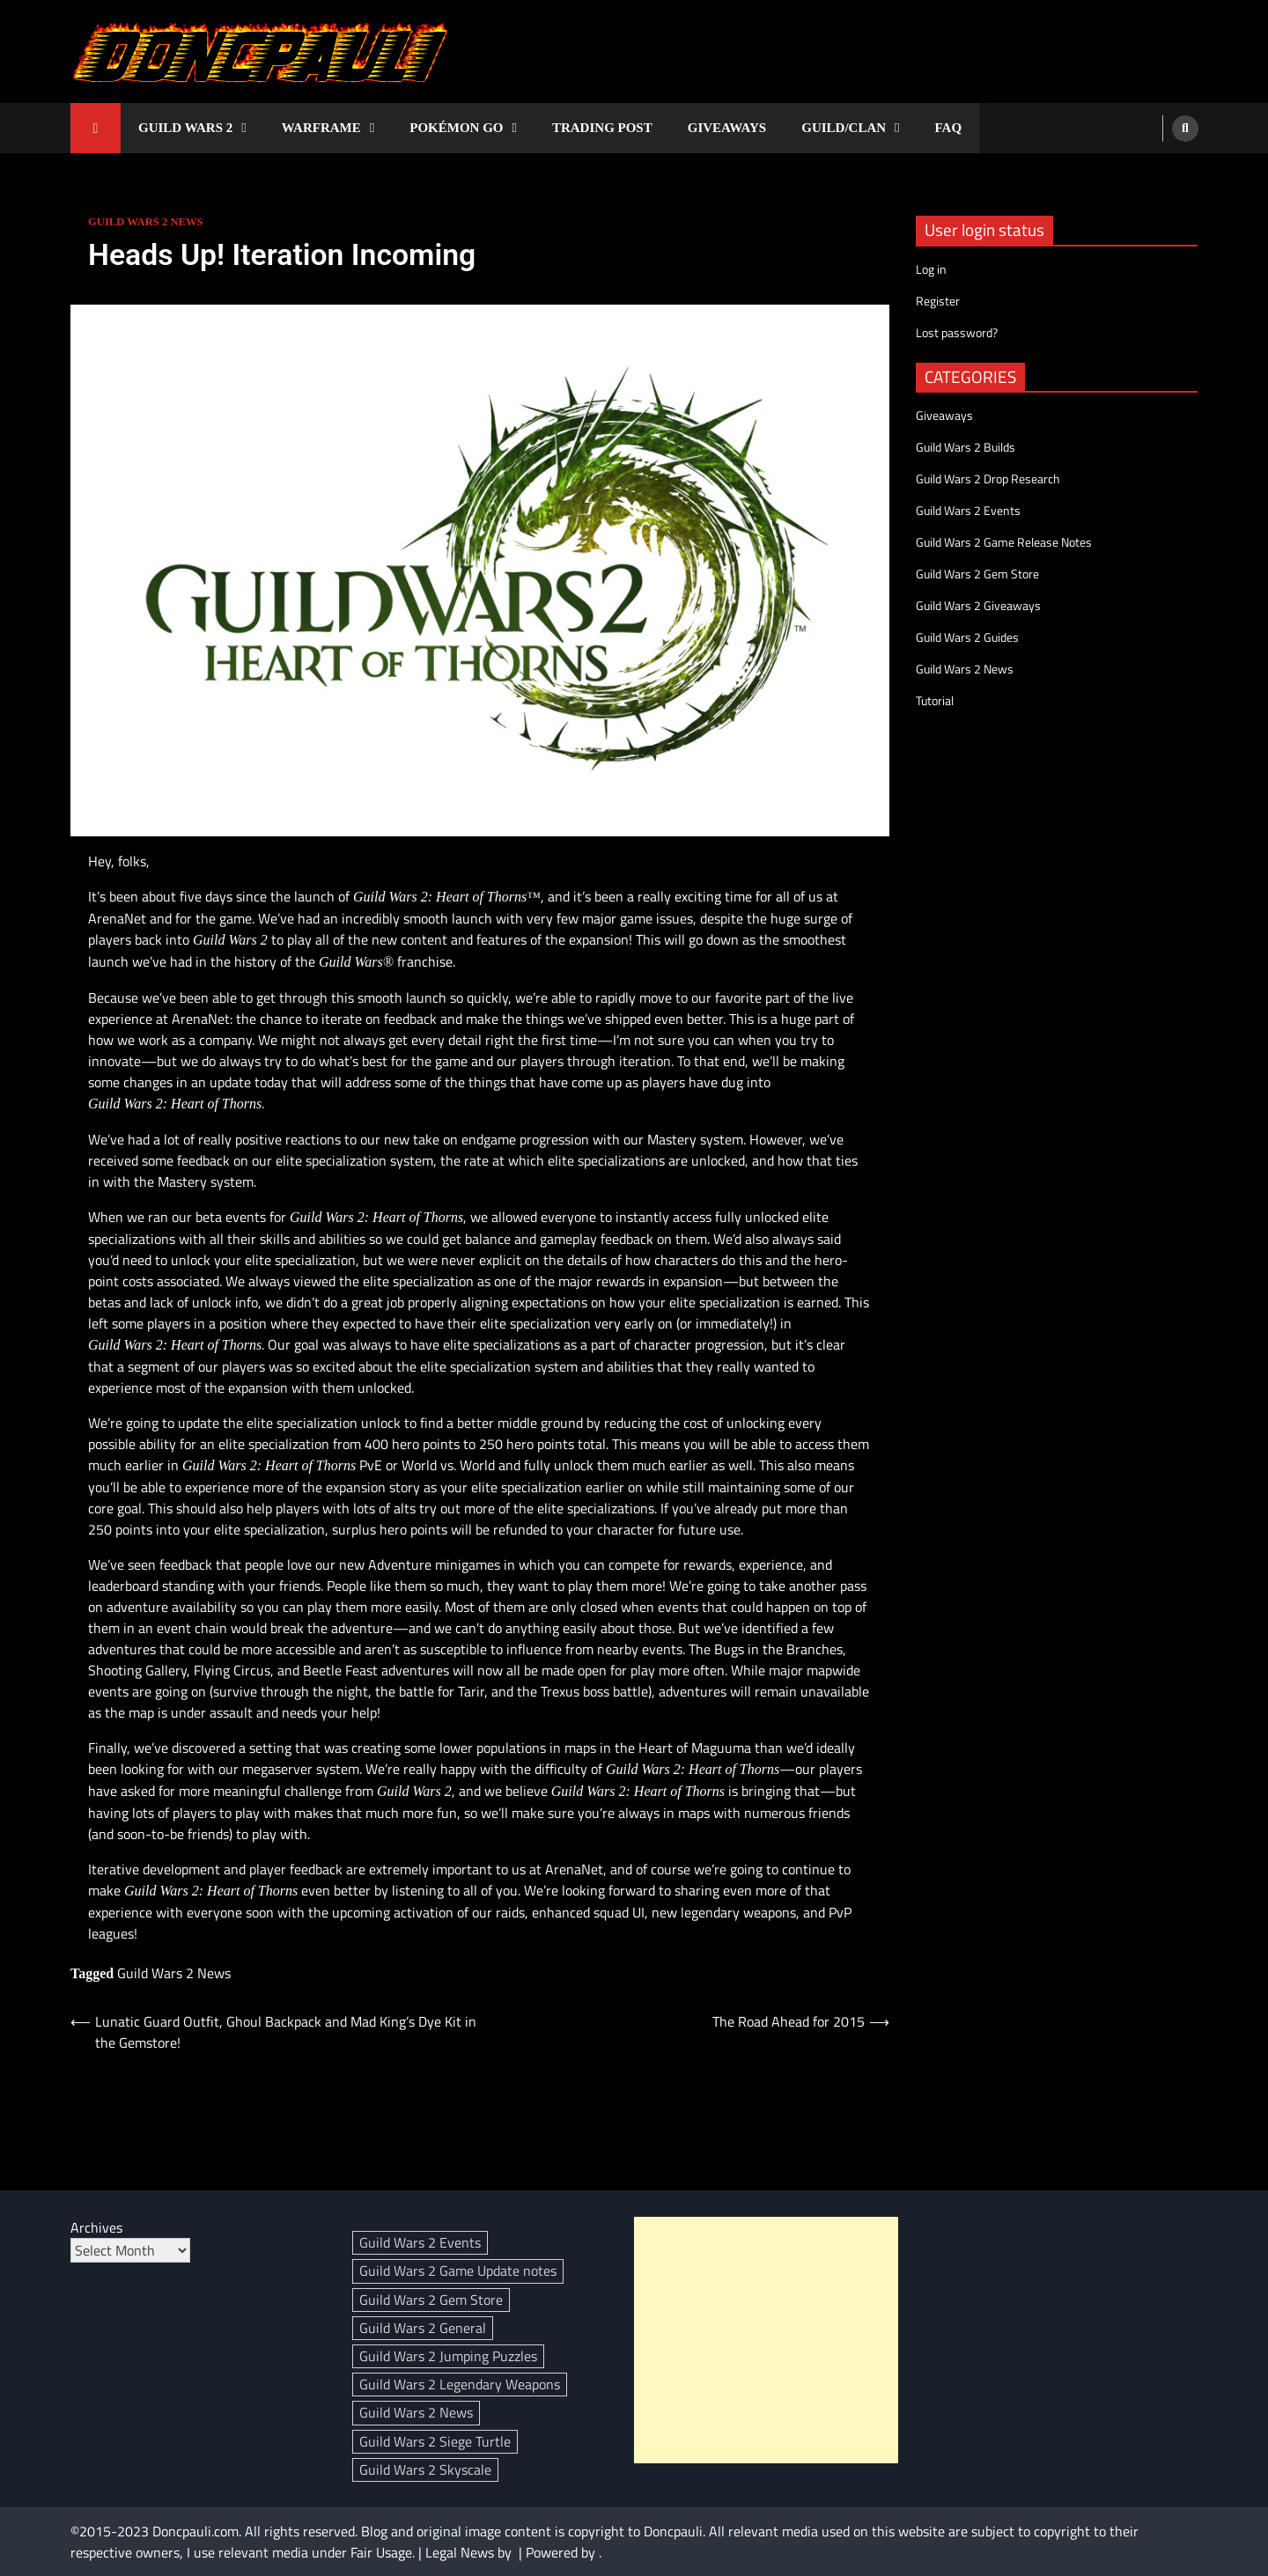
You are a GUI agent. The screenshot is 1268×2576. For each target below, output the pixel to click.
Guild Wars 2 (185, 128)
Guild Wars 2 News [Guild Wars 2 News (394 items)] (416, 2412)
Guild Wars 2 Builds (965, 447)
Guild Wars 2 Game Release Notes (1004, 542)
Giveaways (727, 128)
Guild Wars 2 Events (968, 510)
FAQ (948, 128)
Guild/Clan (843, 128)
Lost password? (957, 332)
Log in (931, 269)
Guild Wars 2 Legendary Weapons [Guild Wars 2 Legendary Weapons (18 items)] (459, 2384)
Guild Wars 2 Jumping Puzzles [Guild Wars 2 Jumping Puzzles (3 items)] (448, 2355)
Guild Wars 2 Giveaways (978, 605)
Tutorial (935, 700)
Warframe (321, 128)
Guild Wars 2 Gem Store (977, 573)
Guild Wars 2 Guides (967, 637)
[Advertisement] (766, 2340)
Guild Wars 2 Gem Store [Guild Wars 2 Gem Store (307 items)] (431, 2299)
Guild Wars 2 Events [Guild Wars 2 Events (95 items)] (420, 2242)
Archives (96, 2227)
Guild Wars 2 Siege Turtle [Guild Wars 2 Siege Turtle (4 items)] (435, 2441)
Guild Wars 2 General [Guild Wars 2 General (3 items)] (422, 2327)
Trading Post (602, 128)
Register (938, 300)
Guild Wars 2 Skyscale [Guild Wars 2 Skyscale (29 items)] (425, 2469)
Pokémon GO (456, 128)
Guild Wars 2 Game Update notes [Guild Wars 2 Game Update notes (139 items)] (458, 2270)
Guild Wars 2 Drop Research (988, 478)
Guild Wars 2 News (145, 222)
